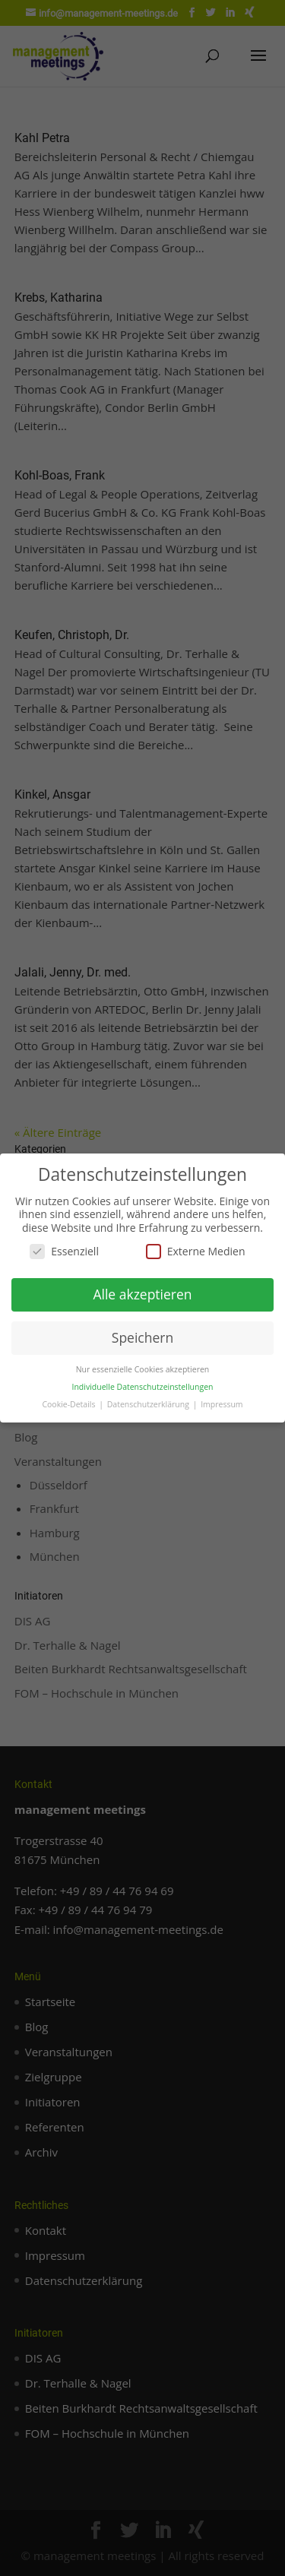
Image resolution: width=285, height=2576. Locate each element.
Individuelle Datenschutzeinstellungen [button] (143, 1386)
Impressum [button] (221, 1404)
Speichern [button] (142, 1337)
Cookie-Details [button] (69, 1404)
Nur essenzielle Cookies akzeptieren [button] (143, 1369)
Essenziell (64, 1251)
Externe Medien (195, 1251)
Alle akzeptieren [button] (142, 1294)
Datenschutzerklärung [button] (149, 1404)
